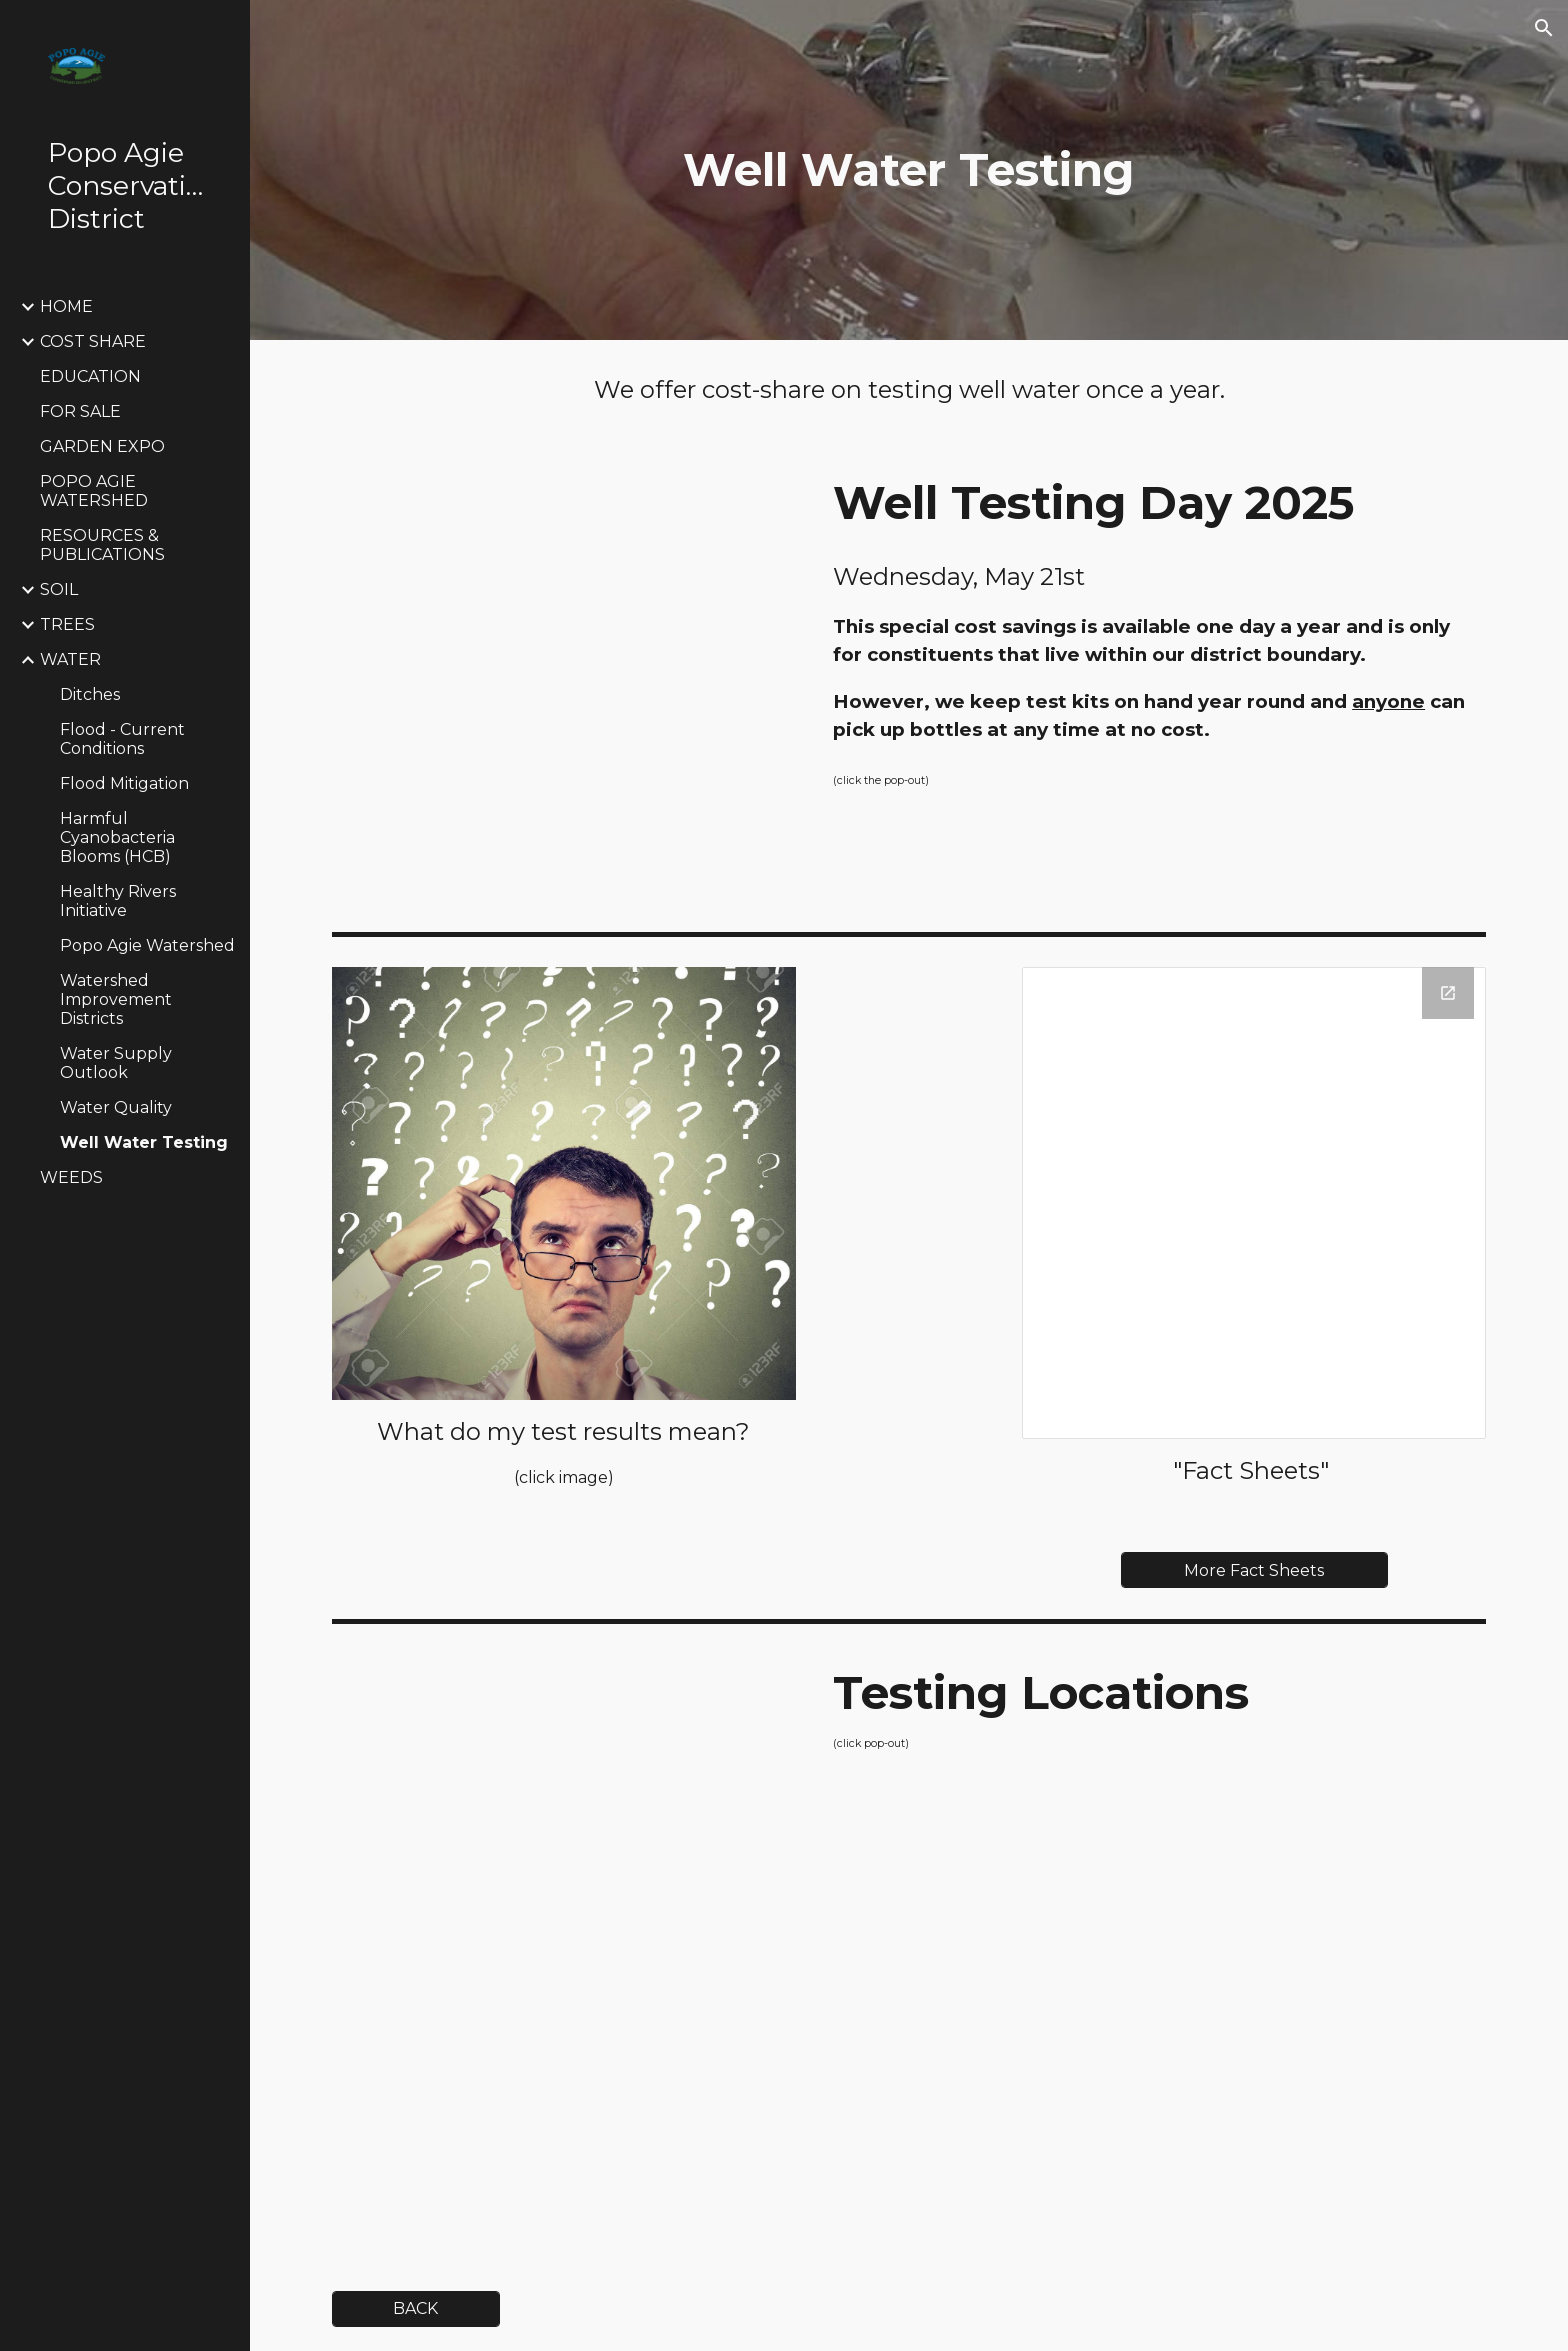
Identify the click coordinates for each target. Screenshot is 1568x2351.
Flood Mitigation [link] (124, 783)
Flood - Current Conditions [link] (122, 739)
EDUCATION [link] (90, 376)
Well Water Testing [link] (144, 1142)
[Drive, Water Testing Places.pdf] (564, 1948)
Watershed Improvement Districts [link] (116, 999)
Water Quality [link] (116, 1107)
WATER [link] (70, 659)
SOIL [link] (59, 589)
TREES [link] (67, 624)
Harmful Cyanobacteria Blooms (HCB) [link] (117, 837)
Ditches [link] (90, 694)
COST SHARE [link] (93, 341)
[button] (1544, 28)
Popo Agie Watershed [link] (147, 945)
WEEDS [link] (71, 1177)
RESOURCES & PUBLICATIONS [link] (102, 545)
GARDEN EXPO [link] (102, 446)
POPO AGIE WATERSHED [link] (94, 491)
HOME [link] (66, 306)
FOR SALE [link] (80, 411)
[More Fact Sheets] (1254, 1570)
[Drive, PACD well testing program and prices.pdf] (564, 682)
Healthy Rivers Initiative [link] (118, 901)
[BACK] (416, 2308)
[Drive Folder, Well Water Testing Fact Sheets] (1254, 1203)
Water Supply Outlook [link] (116, 1063)
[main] (909, 170)
